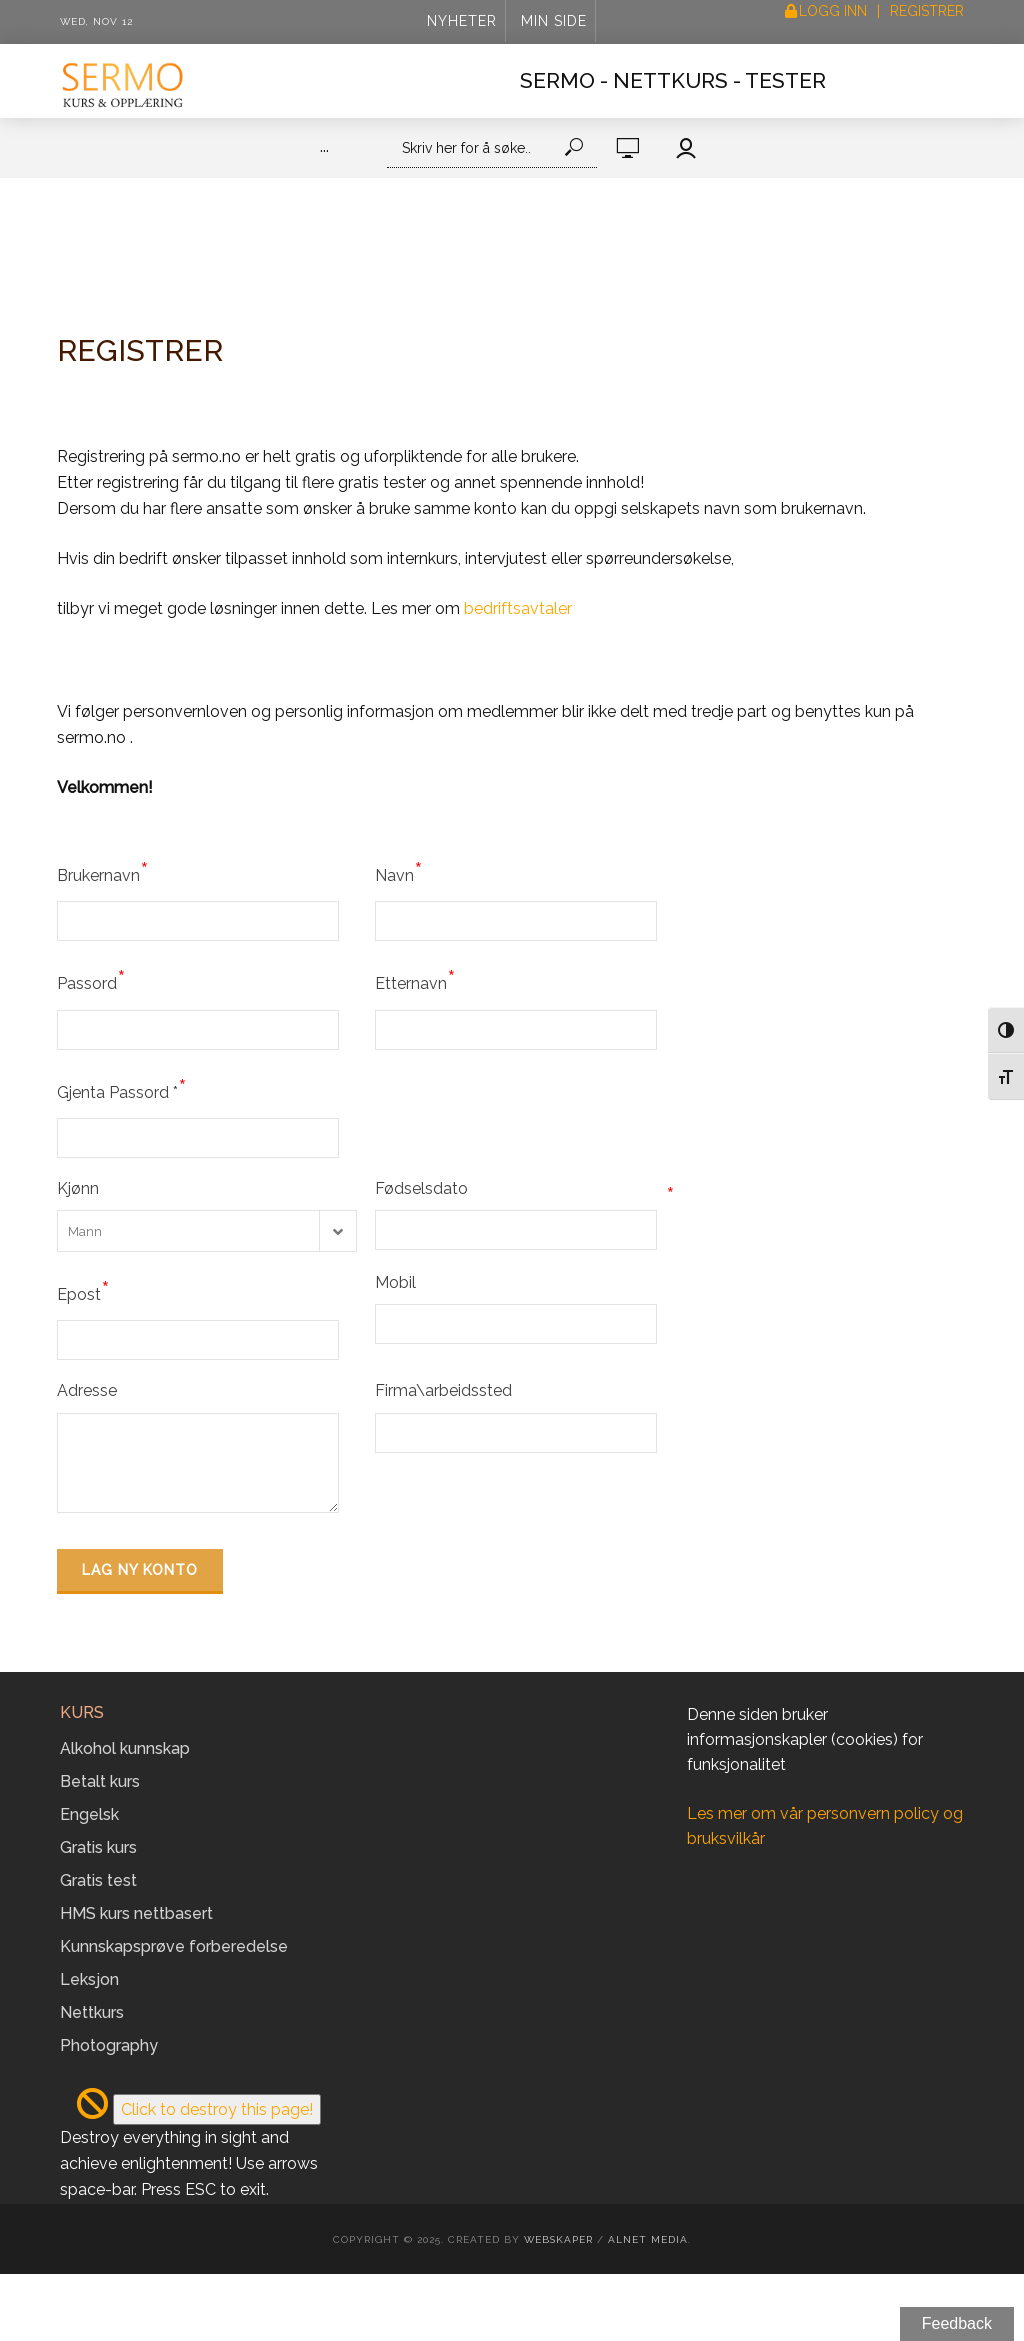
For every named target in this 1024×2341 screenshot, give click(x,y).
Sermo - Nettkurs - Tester (673, 80)
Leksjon (89, 1979)
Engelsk (89, 1814)
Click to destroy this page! (217, 2109)
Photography (109, 2045)
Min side (554, 21)
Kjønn (78, 1188)
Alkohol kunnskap (125, 1748)
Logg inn (833, 11)
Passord (91, 980)
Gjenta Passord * (122, 1089)
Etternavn (415, 980)
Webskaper (558, 2239)
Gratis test (98, 1880)
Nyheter (462, 21)
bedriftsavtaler (518, 608)
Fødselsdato (525, 1189)
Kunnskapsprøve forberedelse (174, 1946)
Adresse (87, 1390)
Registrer (927, 11)
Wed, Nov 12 (96, 21)
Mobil (395, 1282)
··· (324, 150)
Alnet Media (648, 2239)
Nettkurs (92, 2012)
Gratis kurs (98, 1847)
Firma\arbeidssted (443, 1390)
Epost (83, 1291)
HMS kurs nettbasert (136, 1913)
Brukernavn (103, 872)
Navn (399, 872)
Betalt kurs (100, 1781)
